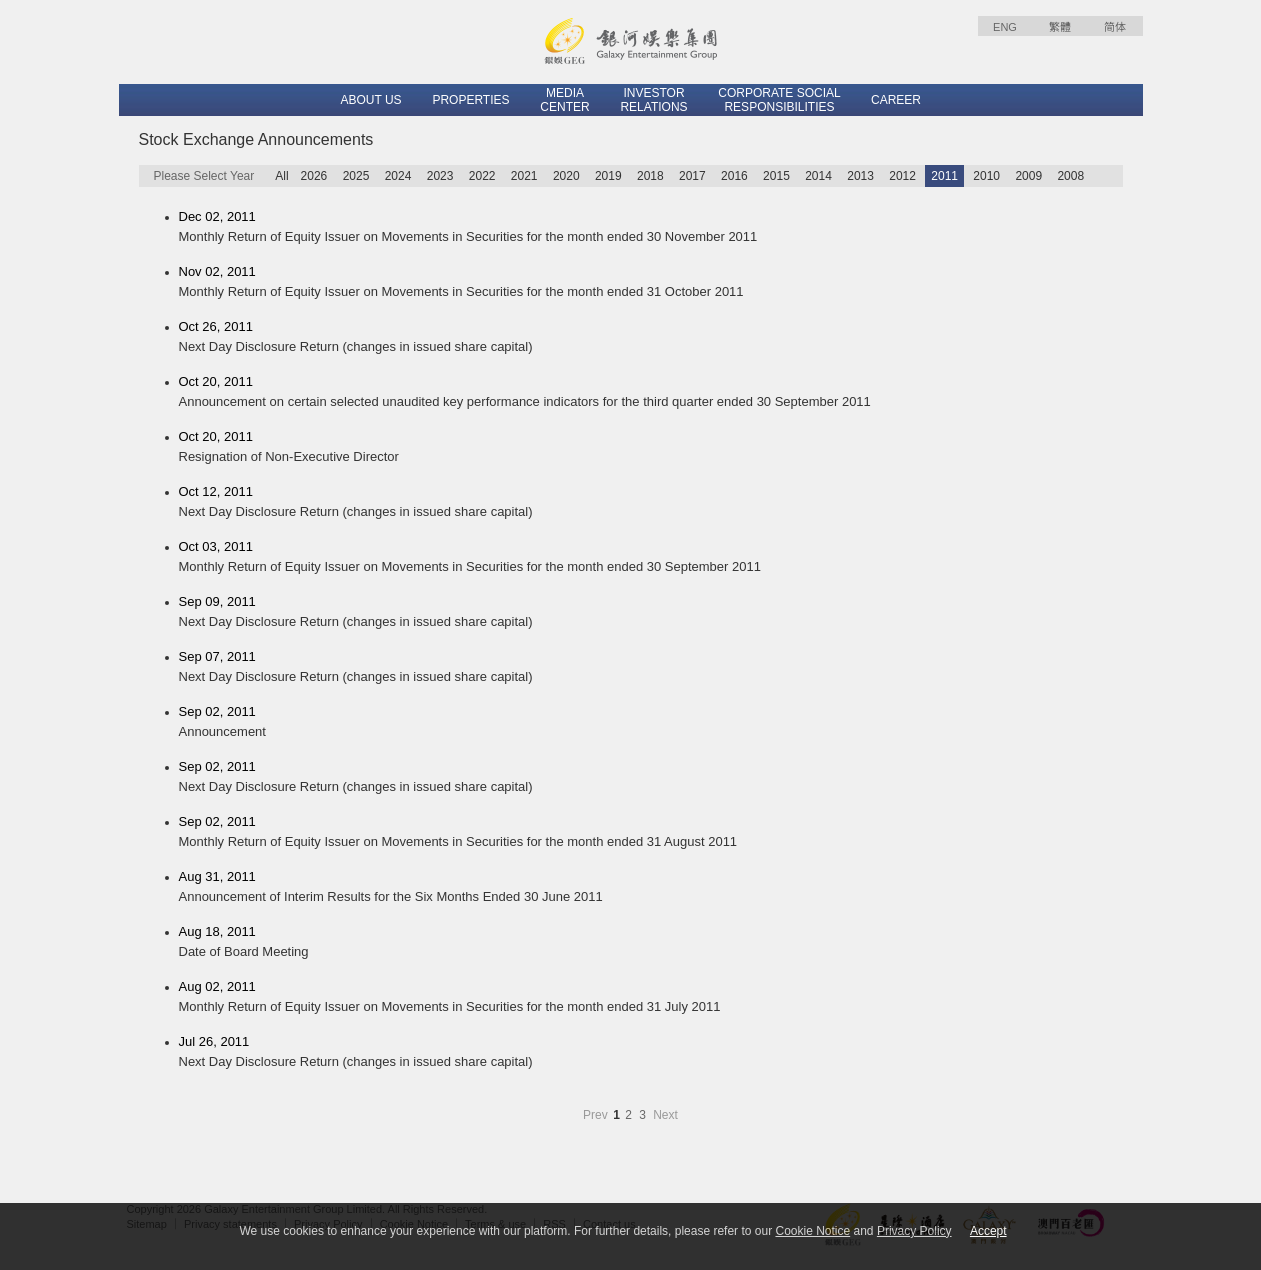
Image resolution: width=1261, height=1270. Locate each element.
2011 (944, 176)
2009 (1028, 176)
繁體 (1060, 27)
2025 (356, 176)
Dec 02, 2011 (651, 228)
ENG (1005, 27)
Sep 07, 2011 (651, 668)
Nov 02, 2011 (651, 283)
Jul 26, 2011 (651, 1053)
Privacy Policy (914, 1231)
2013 (860, 176)
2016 (734, 176)
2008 (1070, 176)
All (281, 176)
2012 (902, 176)
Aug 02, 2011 (651, 998)
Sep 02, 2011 (651, 723)
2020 (566, 176)
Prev (597, 1115)
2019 (608, 176)
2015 (776, 176)
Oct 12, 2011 (651, 503)
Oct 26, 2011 (651, 338)
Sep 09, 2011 (651, 613)
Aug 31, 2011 (651, 888)
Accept (988, 1231)
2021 (524, 176)
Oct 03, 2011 (651, 558)
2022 (482, 176)
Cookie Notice (812, 1231)
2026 (314, 176)
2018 (650, 176)
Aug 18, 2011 (651, 943)
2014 (818, 176)
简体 (1115, 27)
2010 (986, 176)
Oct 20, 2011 (651, 393)
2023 (440, 176)
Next (665, 1115)
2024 (398, 176)
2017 (692, 176)
